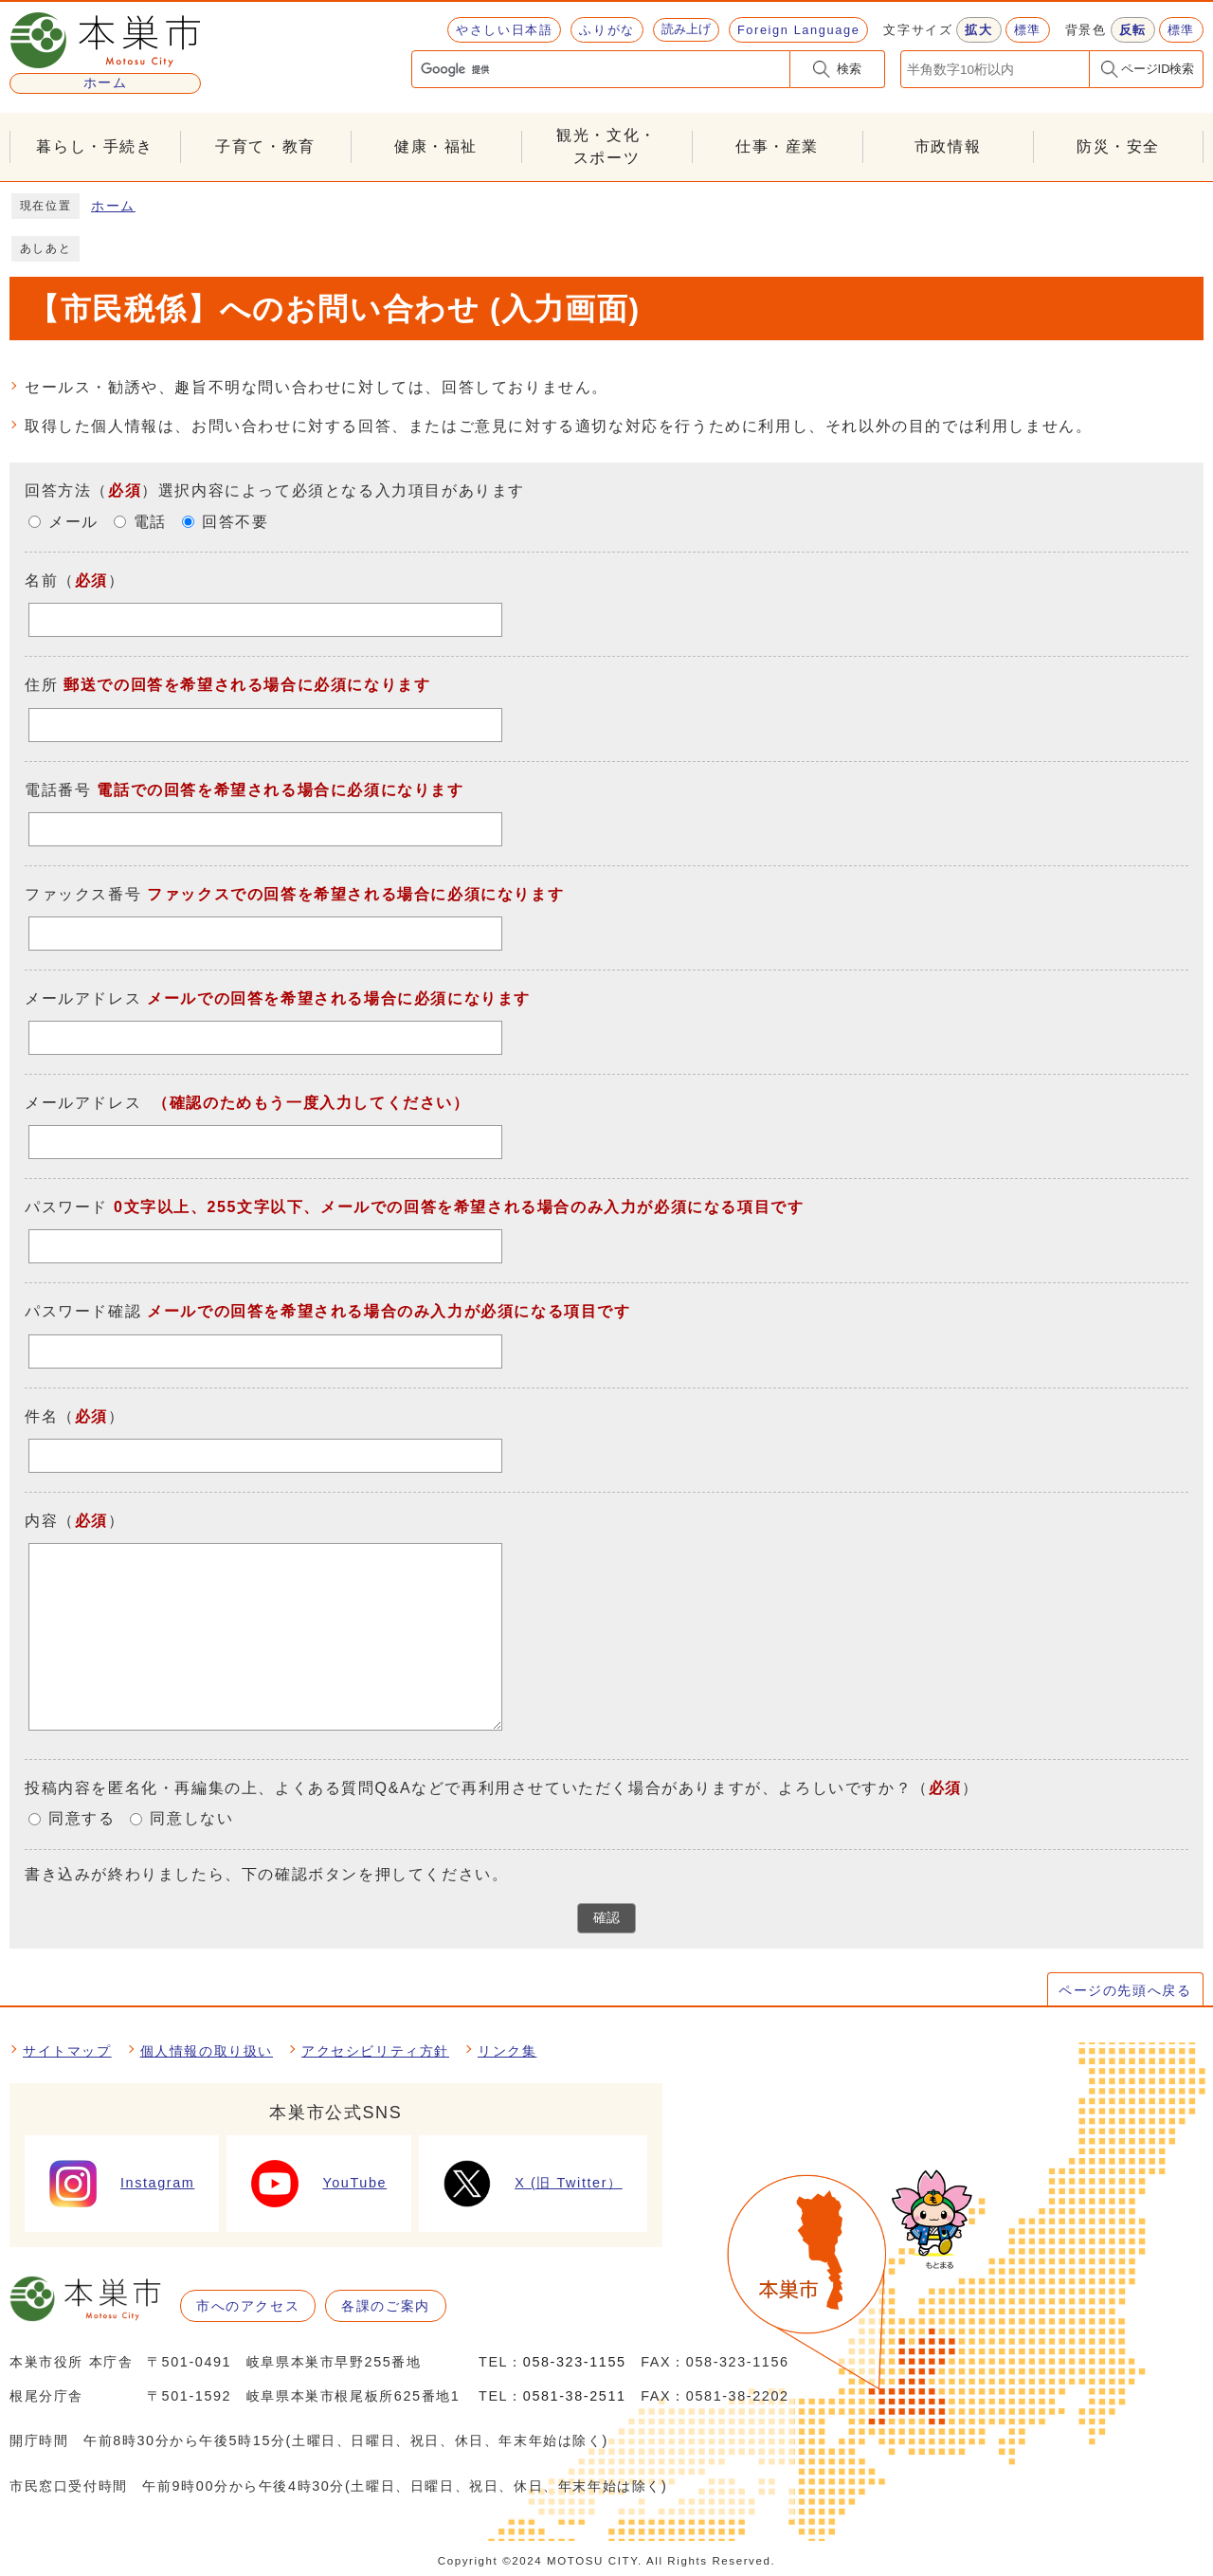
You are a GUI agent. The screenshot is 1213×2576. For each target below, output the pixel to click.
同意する (81, 1819)
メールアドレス (83, 998)
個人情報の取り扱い (206, 2051)
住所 (41, 686)
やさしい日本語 (504, 30)
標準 (1027, 30)
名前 (41, 581)
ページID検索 (1158, 69)
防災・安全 (1118, 146)
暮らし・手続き (94, 146)
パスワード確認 (83, 1312)
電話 (150, 523)
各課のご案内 (385, 2305)
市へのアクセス (247, 2305)
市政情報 (947, 146)
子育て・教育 (265, 146)
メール (73, 523)
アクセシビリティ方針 (375, 2051)
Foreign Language (798, 30)
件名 (41, 1416)
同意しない (191, 1819)
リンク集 (507, 2051)
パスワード (66, 1208)
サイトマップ (67, 2051)
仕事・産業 (777, 146)
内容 (41, 1521)
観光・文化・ (606, 148)
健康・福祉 (436, 146)
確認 (606, 1918)
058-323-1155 (574, 2361)
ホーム (113, 206)
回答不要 (235, 523)
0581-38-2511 (574, 2396)
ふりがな (606, 30)
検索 (849, 69)
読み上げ (686, 29)
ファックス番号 (83, 894)
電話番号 (58, 790)
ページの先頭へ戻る (1125, 1990)
